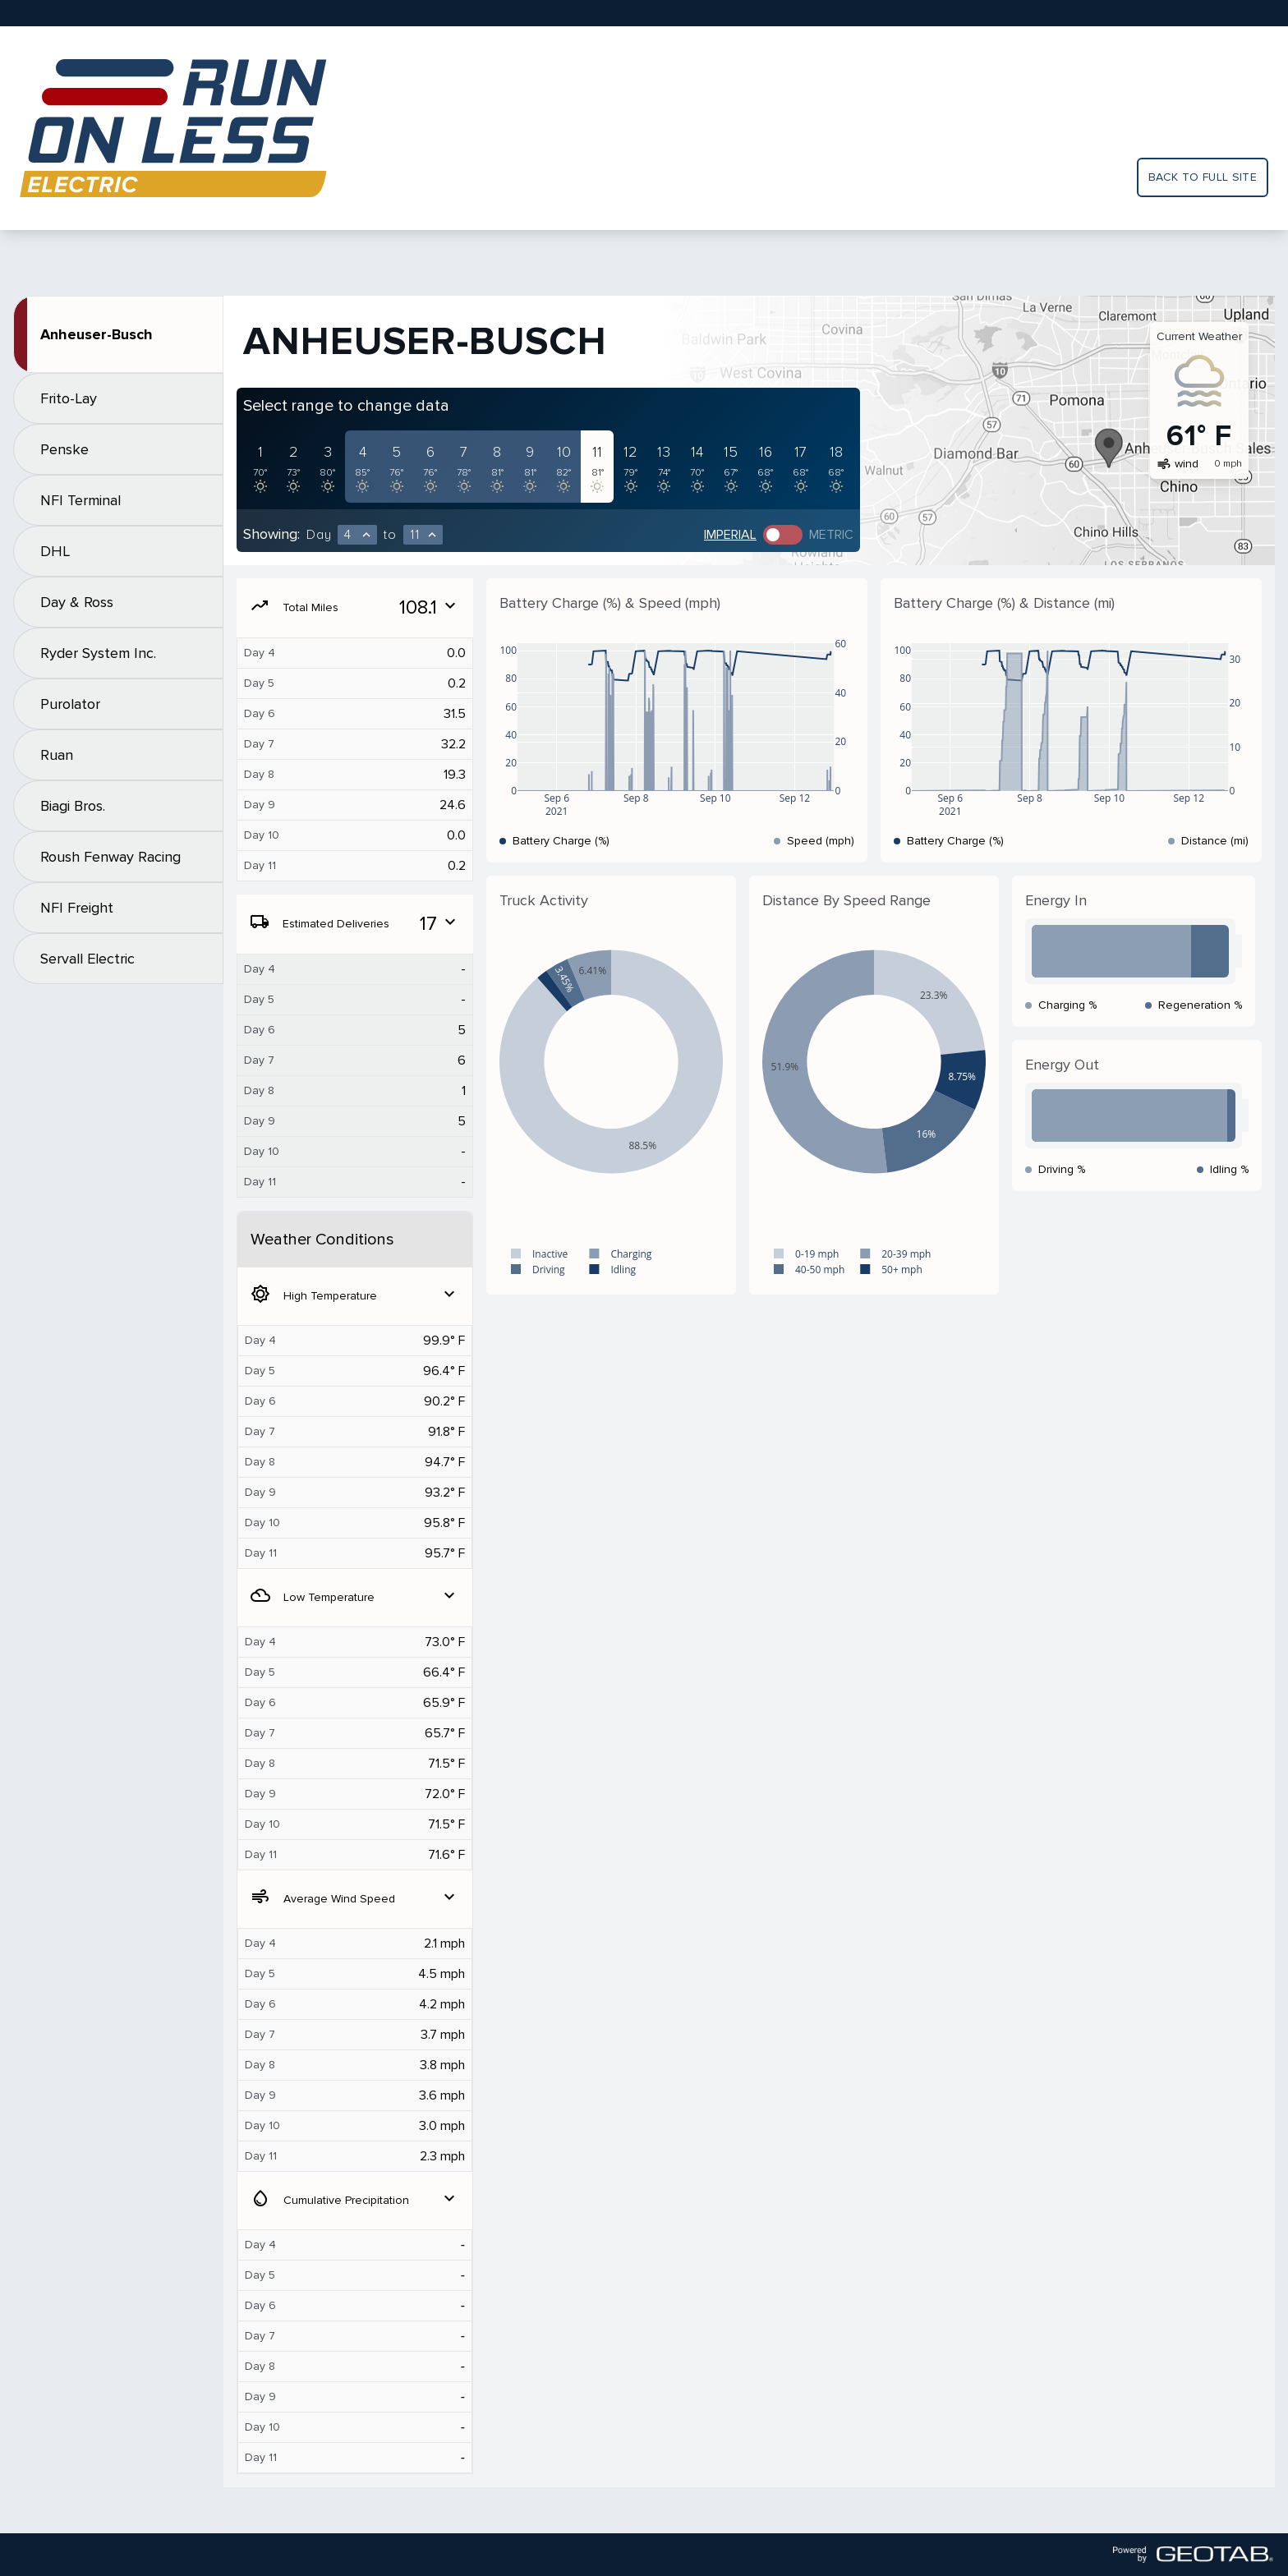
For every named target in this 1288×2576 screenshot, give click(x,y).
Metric (831, 535)
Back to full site (1202, 177)
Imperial (730, 535)
